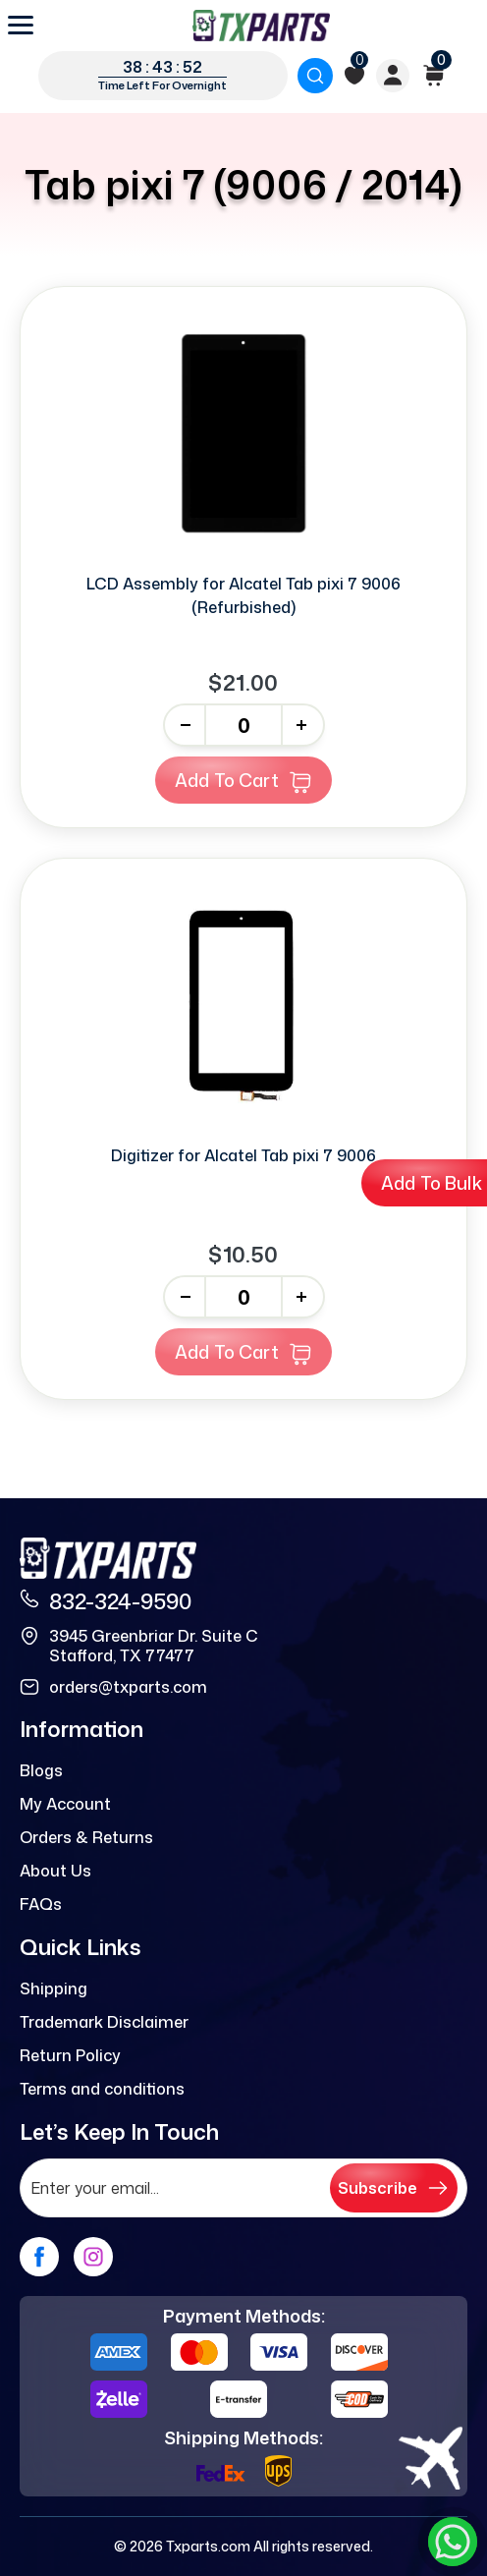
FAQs (41, 1904)
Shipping (53, 1988)
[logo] (261, 25)
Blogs (41, 1770)
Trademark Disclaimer (104, 2022)
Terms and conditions (102, 2089)
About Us (55, 1870)
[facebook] (39, 2256)
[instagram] (93, 2256)
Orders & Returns (86, 1837)
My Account (65, 1804)
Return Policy (70, 2055)
